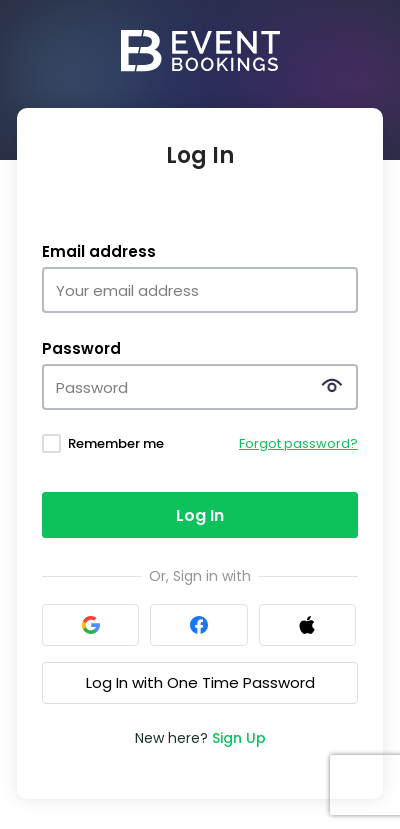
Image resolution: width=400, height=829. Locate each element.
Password (81, 349)
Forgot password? (298, 443)
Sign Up (239, 738)
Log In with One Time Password (200, 682)
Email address (99, 252)
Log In (200, 515)
